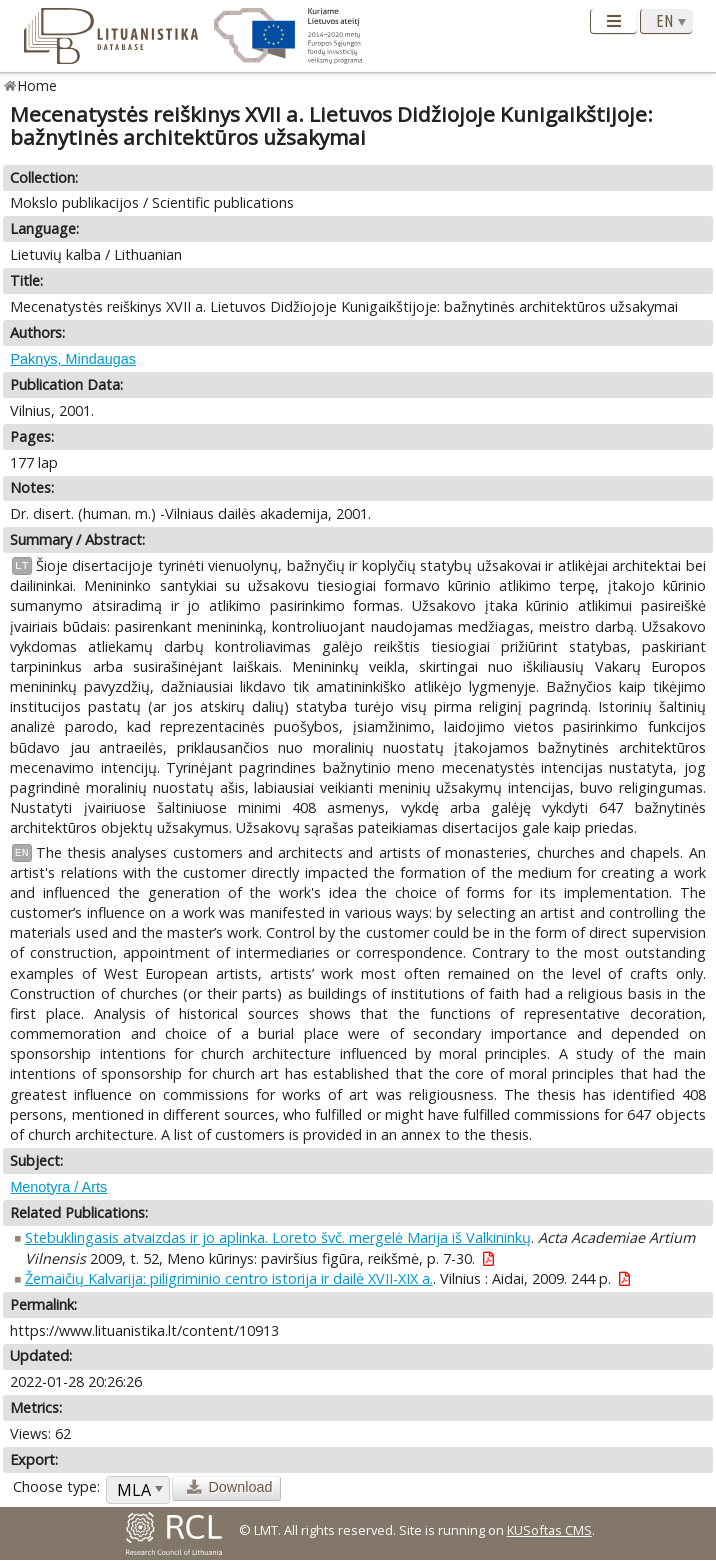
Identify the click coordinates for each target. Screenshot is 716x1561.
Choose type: (56, 1486)
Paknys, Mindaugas (73, 359)
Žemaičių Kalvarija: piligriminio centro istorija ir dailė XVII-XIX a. (229, 1278)
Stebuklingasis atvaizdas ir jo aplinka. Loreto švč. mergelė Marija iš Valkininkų (278, 1237)
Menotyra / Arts (58, 1187)
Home (37, 85)
